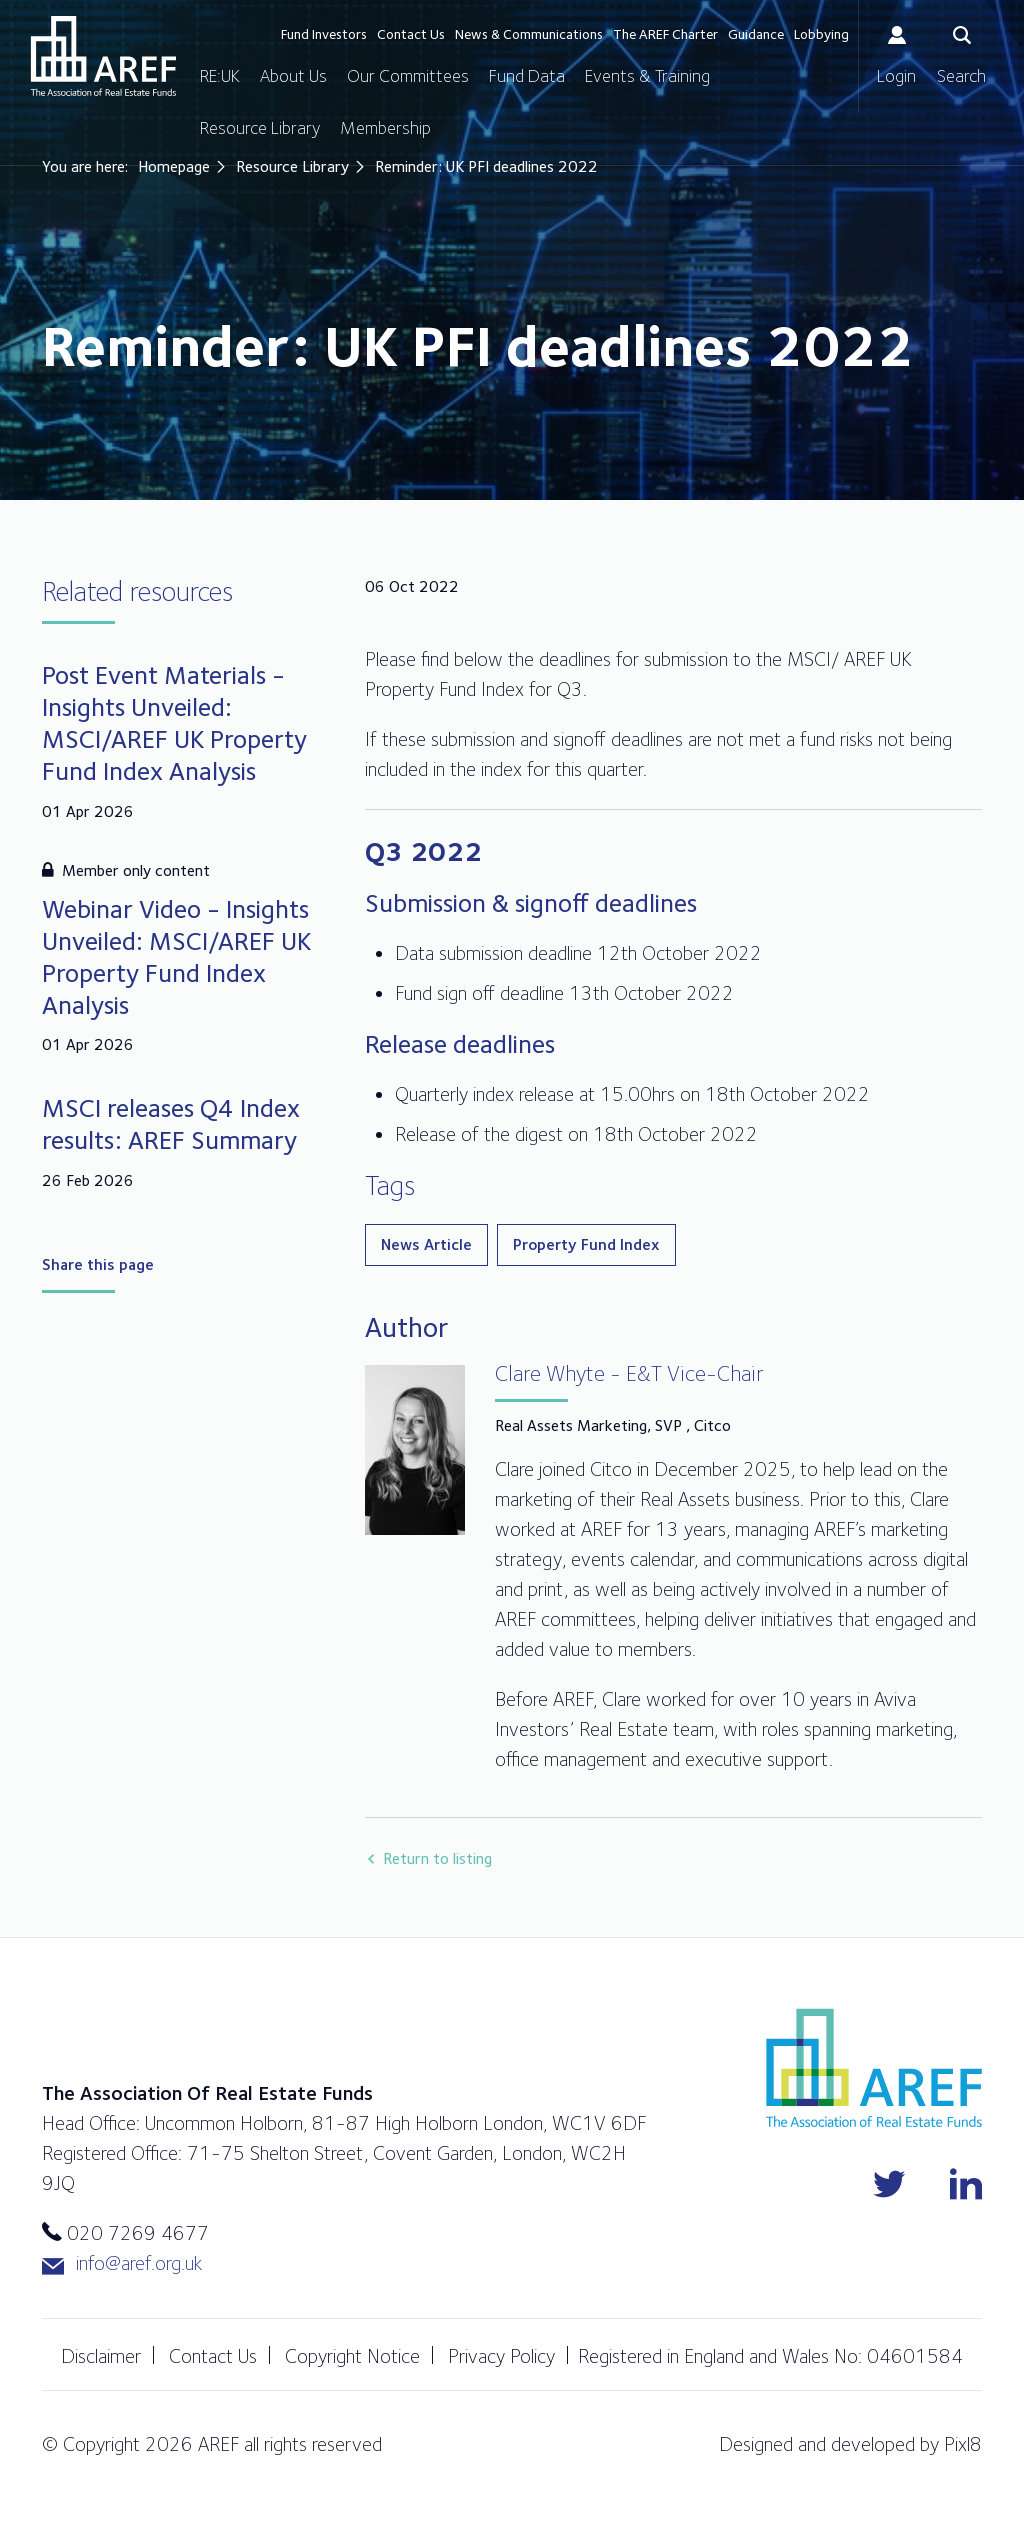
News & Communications (529, 34)
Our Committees (408, 75)
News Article (426, 1244)
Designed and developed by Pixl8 (850, 2444)
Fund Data (527, 75)
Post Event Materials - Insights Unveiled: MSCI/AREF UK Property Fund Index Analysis (174, 722)
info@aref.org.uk (122, 2263)
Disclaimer (101, 2356)
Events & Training (647, 75)
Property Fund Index (586, 1244)
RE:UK (220, 75)
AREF (103, 56)
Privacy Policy (501, 2356)
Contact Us (411, 34)
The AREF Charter (665, 34)
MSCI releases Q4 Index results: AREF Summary (171, 1123)
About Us (293, 75)
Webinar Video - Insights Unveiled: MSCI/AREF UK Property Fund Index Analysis (176, 956)
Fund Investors (324, 34)
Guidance (756, 34)
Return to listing (437, 1858)
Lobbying (821, 34)
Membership (385, 127)
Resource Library (260, 127)
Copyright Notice (352, 2356)
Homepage (174, 166)
